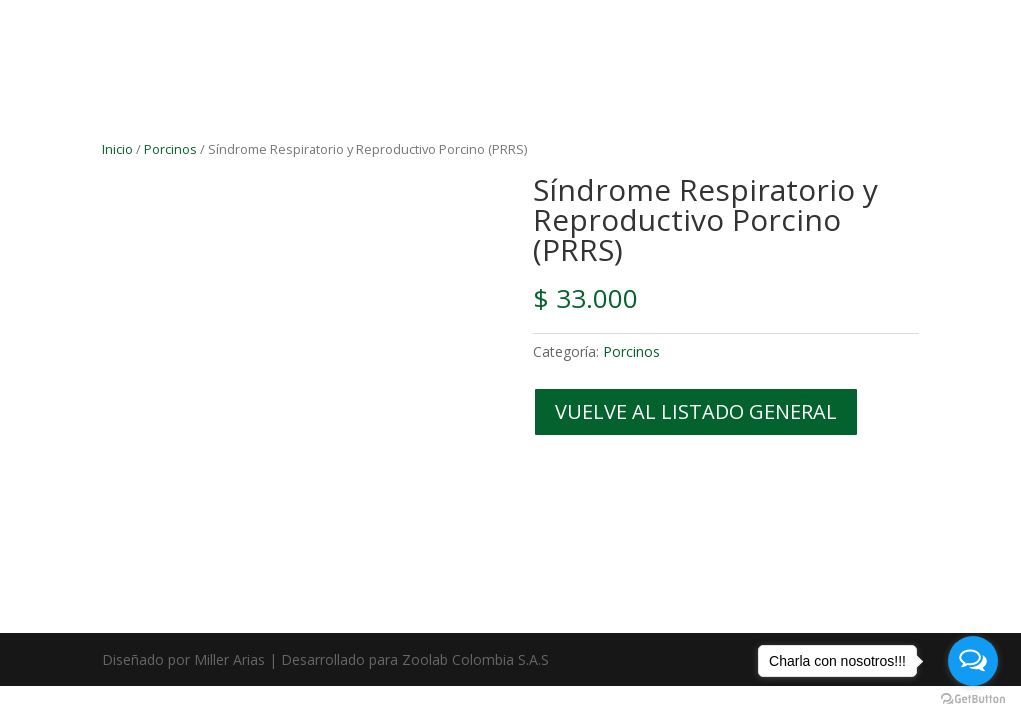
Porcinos (170, 149)
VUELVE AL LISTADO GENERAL (696, 411)
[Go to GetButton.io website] (973, 699)
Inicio (117, 149)
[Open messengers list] (973, 661)
